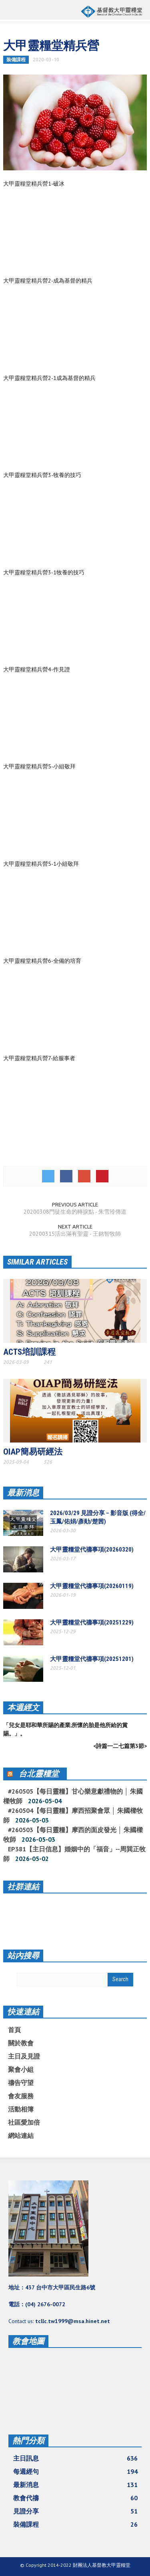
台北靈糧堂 (39, 1773)
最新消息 (23, 1492)
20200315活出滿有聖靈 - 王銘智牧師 (75, 1233)
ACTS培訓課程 (29, 1352)
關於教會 (21, 2043)
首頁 (14, 2030)
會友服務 (21, 2096)
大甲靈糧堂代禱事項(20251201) (92, 1659)
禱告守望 (21, 2083)
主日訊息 (75, 2458)
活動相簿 (21, 2109)
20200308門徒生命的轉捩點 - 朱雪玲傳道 (75, 1211)
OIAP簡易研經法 (32, 1452)
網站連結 (21, 2136)
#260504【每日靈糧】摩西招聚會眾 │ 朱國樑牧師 (73, 1815)
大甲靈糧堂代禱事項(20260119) (92, 1586)
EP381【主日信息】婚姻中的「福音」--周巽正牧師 (74, 1854)
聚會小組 (21, 2069)
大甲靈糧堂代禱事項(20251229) (92, 1622)
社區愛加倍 (24, 2122)
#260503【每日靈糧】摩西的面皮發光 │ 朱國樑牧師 (73, 1834)
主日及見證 (24, 2056)
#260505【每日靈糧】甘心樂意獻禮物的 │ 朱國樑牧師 (73, 1796)
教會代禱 (75, 2498)
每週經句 (75, 2471)
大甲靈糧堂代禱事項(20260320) (92, 1549)
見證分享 (75, 2511)
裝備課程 (16, 60)
